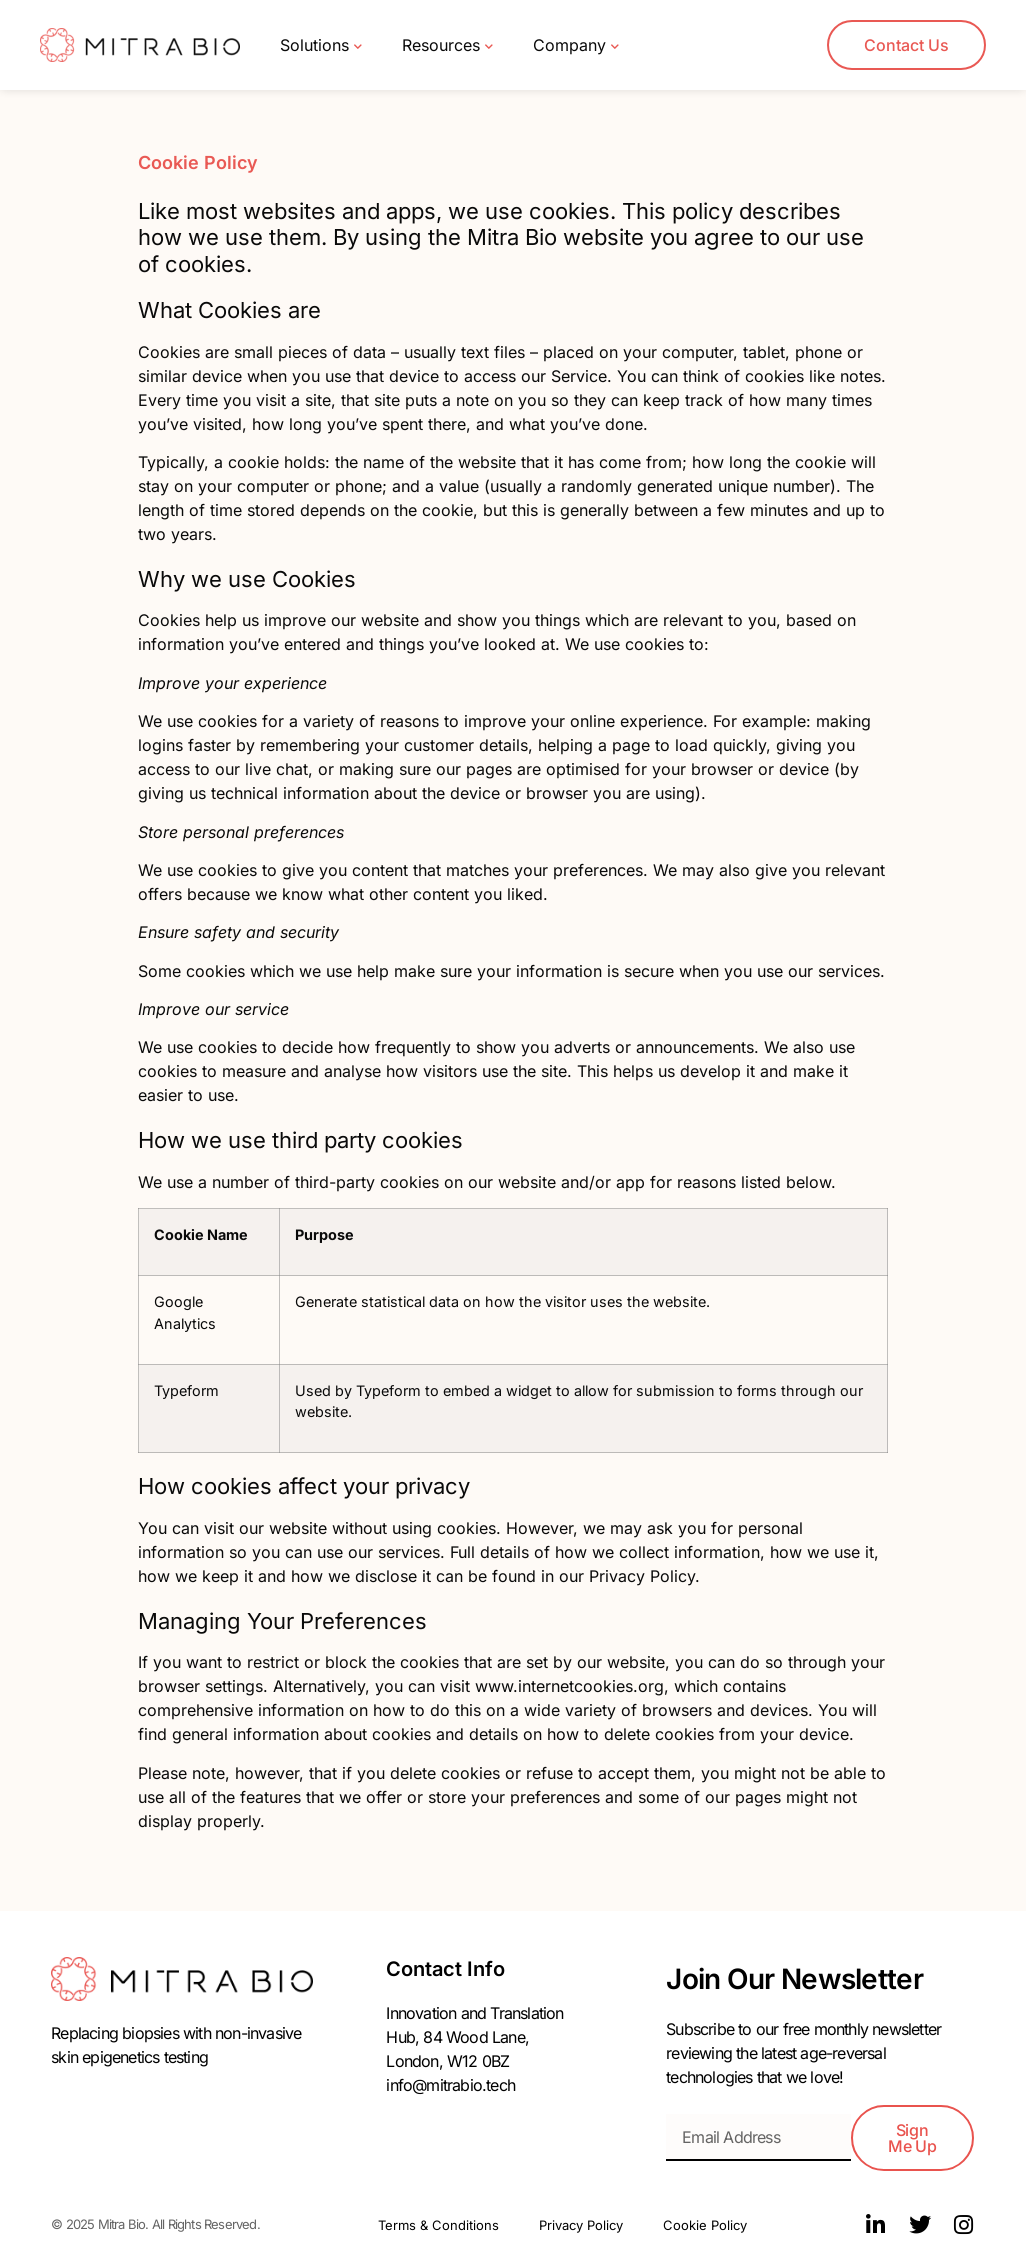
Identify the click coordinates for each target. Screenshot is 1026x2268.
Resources (447, 45)
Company (576, 45)
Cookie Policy (705, 2225)
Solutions (321, 45)
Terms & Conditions (438, 2225)
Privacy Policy (581, 2225)
